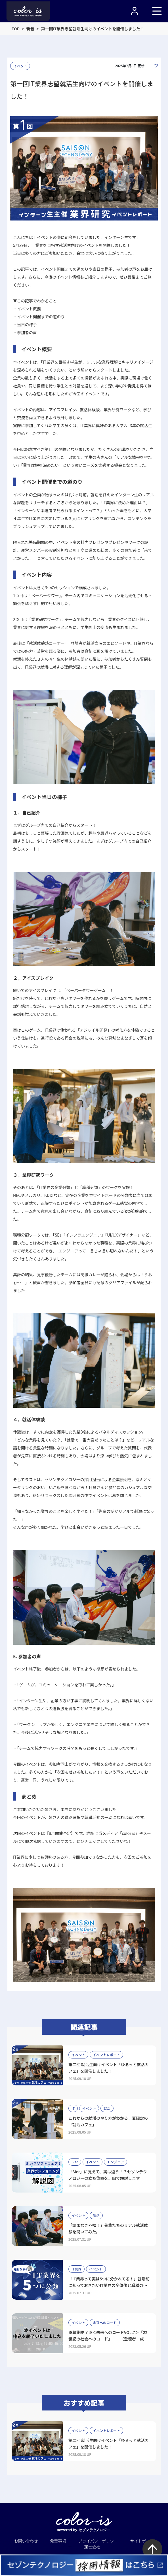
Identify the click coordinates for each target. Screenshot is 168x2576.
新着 (30, 28)
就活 (107, 2108)
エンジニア (115, 2161)
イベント (20, 65)
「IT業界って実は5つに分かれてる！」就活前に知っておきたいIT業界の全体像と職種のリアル (109, 2285)
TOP (16, 28)
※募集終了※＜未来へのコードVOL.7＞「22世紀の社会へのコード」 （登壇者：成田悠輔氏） (108, 2338)
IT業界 (76, 2269)
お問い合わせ (26, 2541)
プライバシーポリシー (98, 2541)
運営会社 (92, 2547)
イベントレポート (106, 2054)
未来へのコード (105, 2322)
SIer (75, 2161)
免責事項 (58, 2541)
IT (73, 2108)
